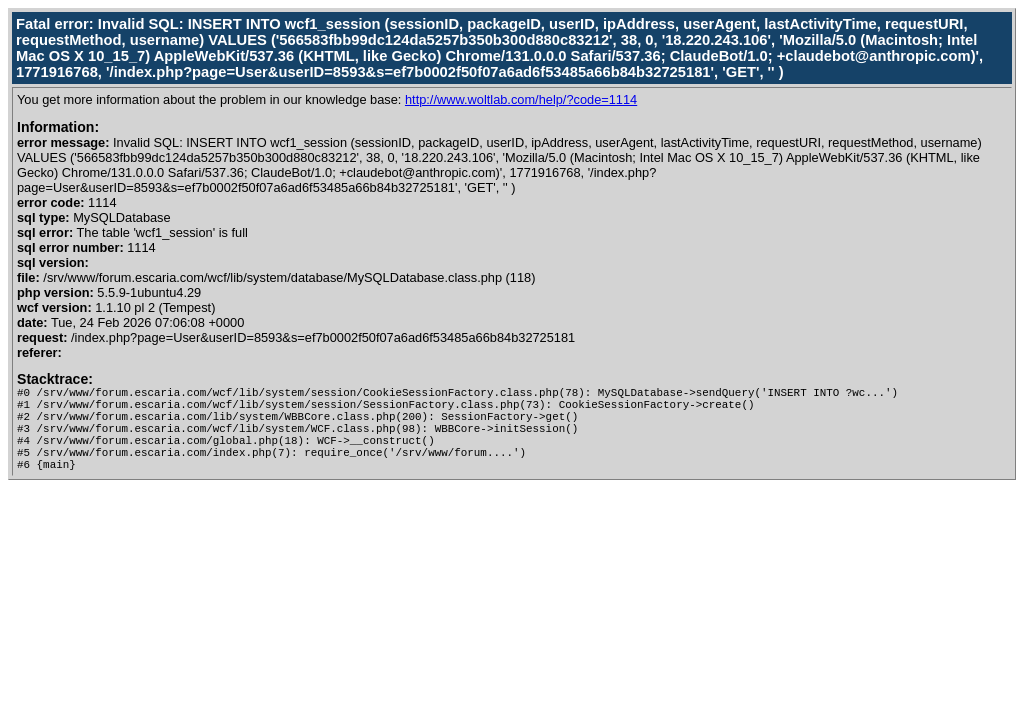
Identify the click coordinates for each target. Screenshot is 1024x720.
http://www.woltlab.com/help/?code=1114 (521, 99)
